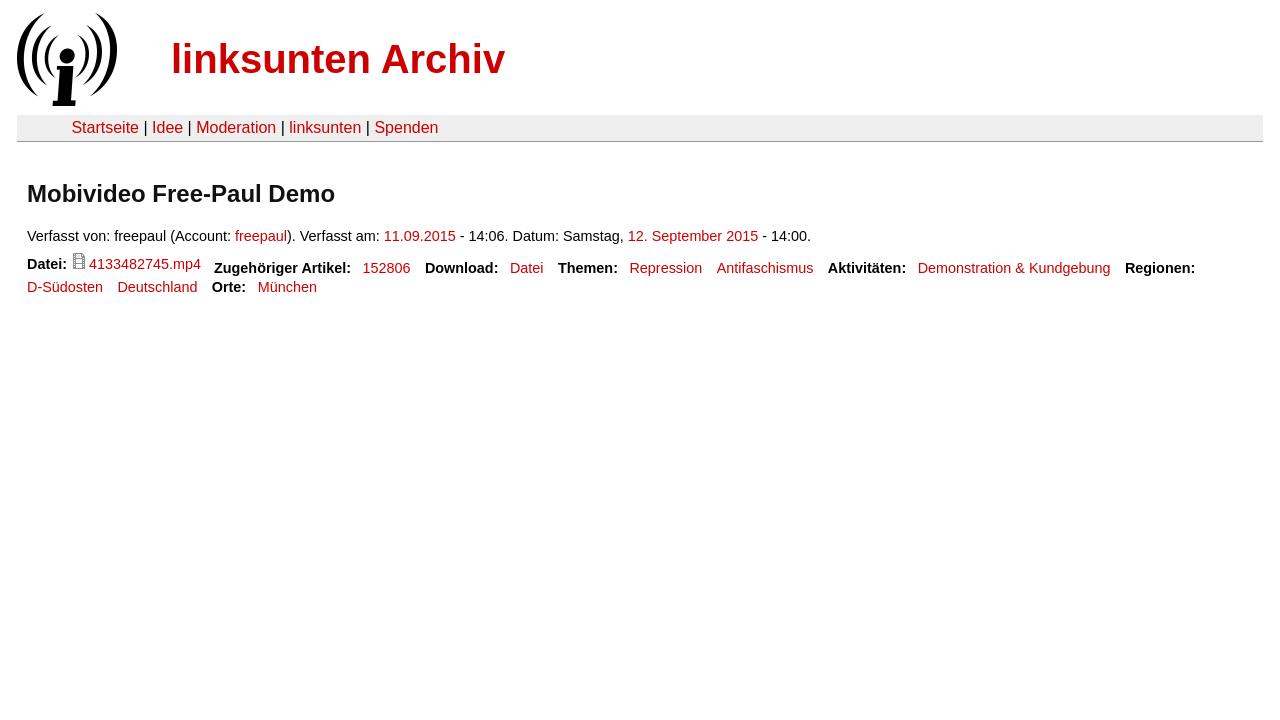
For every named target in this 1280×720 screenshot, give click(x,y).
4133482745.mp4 (145, 264)
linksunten (325, 127)
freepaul (261, 236)
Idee (167, 127)
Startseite (105, 127)
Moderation (236, 127)
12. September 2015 (693, 236)
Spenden (406, 127)
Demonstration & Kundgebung (1014, 268)
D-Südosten (65, 287)
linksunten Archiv (338, 59)
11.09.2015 (420, 236)
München (287, 287)
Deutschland (157, 287)
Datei (527, 268)
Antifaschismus (765, 268)
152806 (386, 268)
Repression (665, 268)
